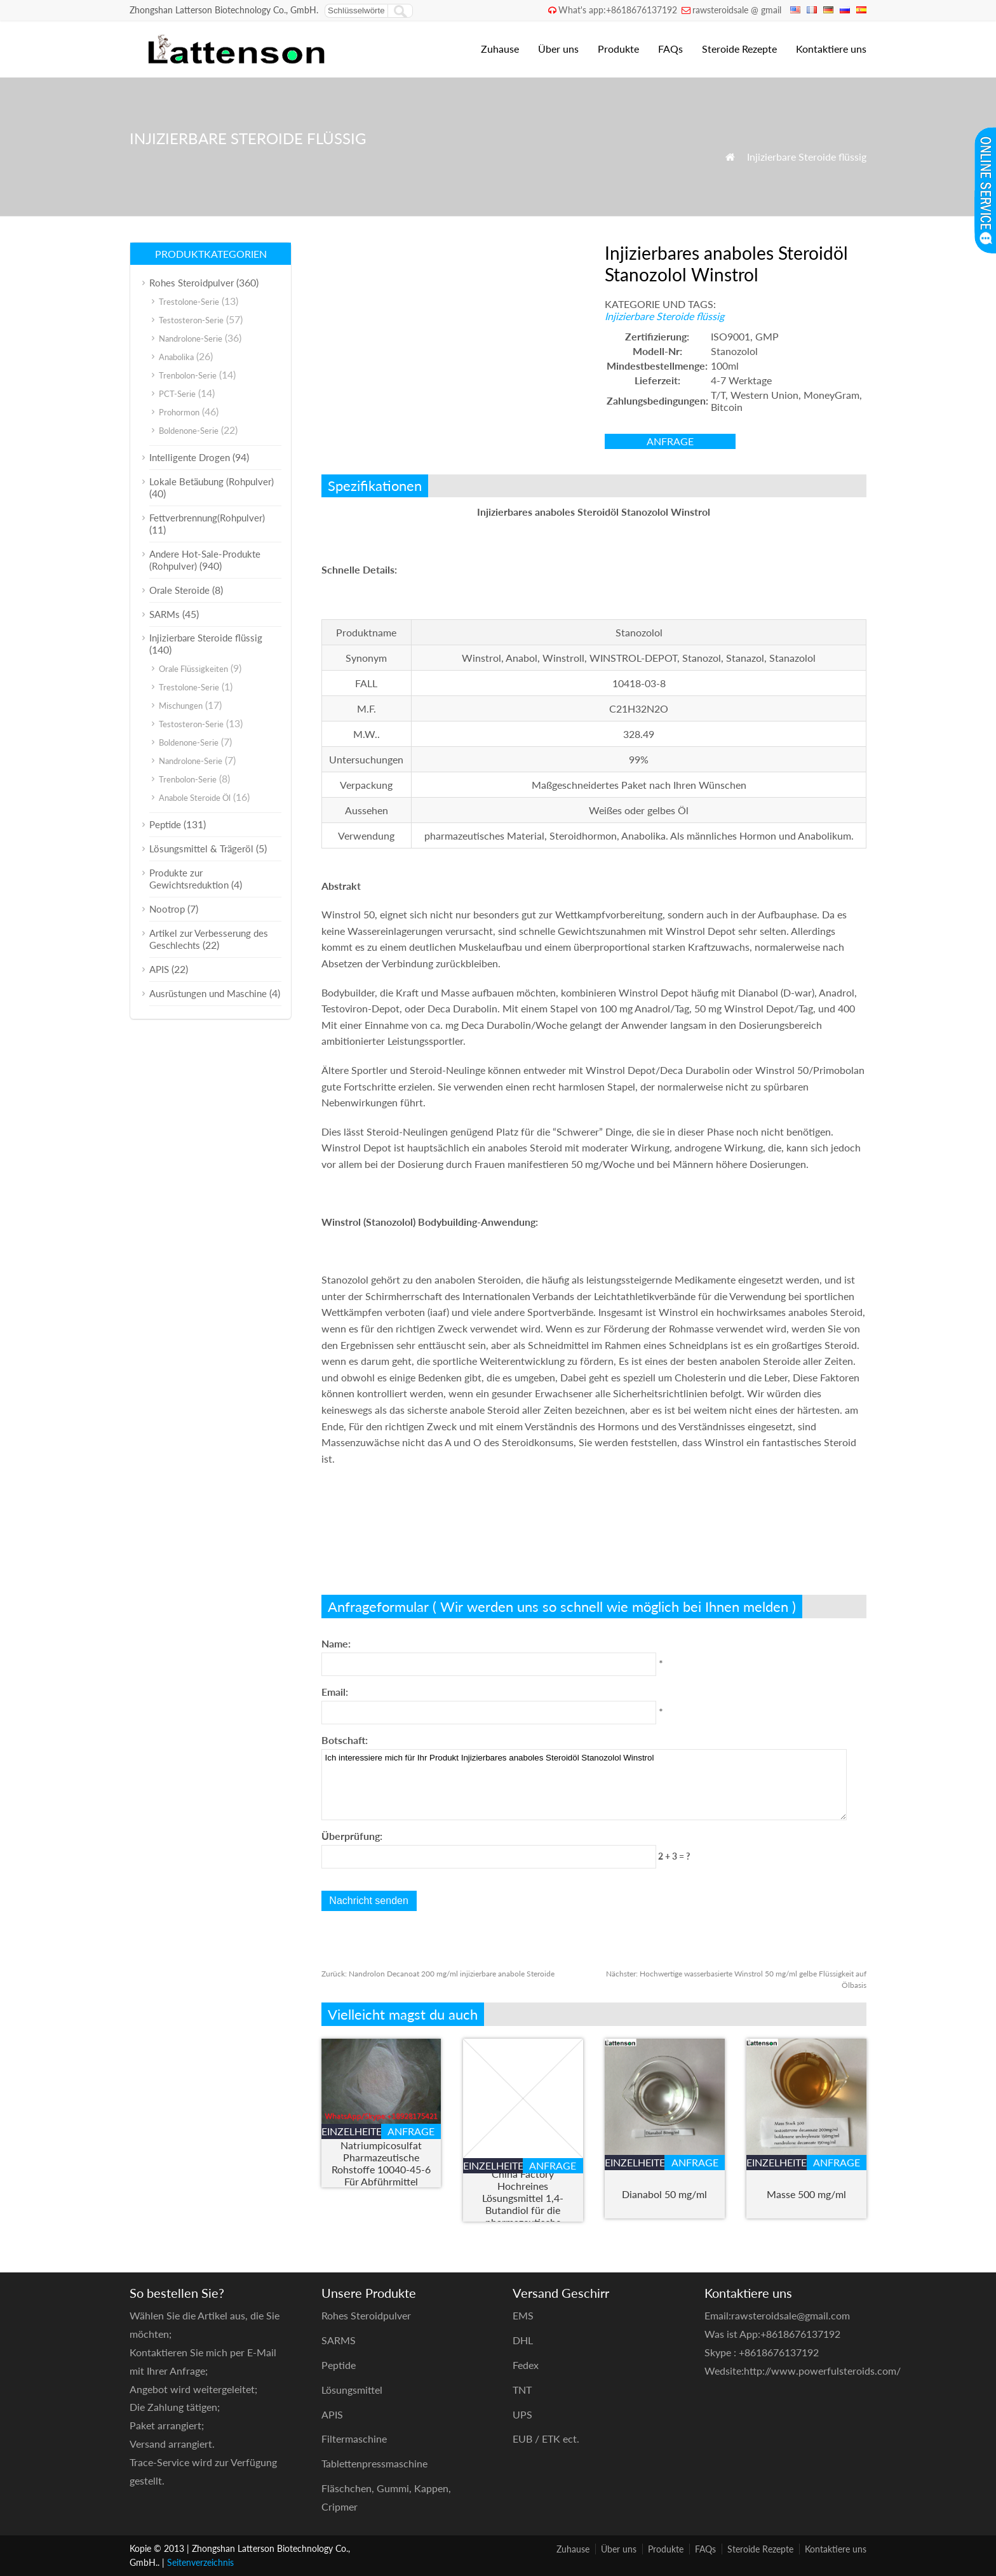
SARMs (164, 614)
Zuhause (500, 49)
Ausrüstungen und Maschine (208, 993)
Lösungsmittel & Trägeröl (201, 848)
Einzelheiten (351, 2131)
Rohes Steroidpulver (191, 282)
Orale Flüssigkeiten (193, 669)
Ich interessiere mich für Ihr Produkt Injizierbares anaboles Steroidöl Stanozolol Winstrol (584, 1784)
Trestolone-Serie (189, 302)
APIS (159, 969)
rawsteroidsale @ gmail (736, 9)
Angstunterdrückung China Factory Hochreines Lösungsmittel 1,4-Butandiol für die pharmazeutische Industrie (523, 2198)
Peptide (165, 824)
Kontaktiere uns (831, 49)
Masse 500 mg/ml (806, 2194)
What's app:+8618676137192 (617, 9)
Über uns (558, 49)
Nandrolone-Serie (190, 338)
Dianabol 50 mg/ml (664, 2194)
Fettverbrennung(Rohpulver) (207, 517)
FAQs (670, 49)
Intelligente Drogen (189, 457)
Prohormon (179, 412)
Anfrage (670, 441)
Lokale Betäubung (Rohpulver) (211, 481)
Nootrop (167, 909)
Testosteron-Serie (191, 320)
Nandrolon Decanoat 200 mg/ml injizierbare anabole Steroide (438, 1973)
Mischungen (181, 706)
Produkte (618, 49)
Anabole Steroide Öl (195, 798)
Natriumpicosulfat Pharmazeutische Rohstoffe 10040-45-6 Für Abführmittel (381, 2163)
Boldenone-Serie (189, 431)
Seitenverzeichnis (200, 2562)
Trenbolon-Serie (188, 375)
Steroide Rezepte (739, 49)
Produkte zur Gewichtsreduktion (189, 878)
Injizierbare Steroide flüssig (806, 157)
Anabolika (176, 357)
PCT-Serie (177, 394)
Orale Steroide (179, 590)
